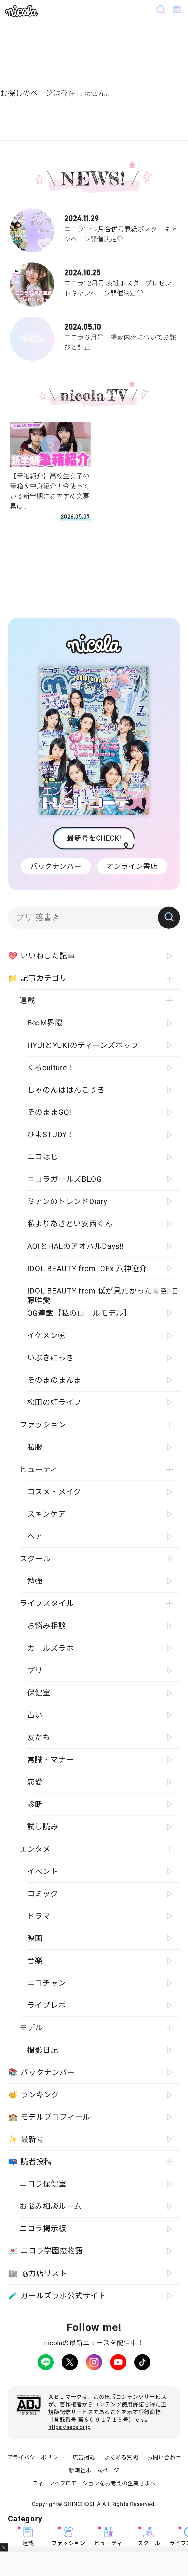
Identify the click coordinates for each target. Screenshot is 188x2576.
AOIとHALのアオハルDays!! (75, 1246)
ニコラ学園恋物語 (45, 2251)
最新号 (26, 2139)
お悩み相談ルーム (51, 2206)
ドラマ (38, 1916)
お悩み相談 (46, 1625)
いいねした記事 (41, 956)
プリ (35, 1670)
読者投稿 (30, 2161)
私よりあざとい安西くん (70, 1223)
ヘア (35, 1536)
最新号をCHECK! (94, 838)
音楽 (35, 1960)
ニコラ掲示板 (43, 2228)
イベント (42, 1871)
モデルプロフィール (49, 2117)
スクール (149, 2536)
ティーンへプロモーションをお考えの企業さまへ (94, 2483)
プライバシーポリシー (35, 2457)
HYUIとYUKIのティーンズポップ (83, 1045)
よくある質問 (121, 2457)
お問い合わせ (164, 2457)
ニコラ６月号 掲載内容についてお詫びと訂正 (94, 335)
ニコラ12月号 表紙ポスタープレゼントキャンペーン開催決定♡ (94, 280)
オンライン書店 (132, 866)
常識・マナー (50, 1759)
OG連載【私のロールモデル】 (79, 1313)
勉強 (35, 1581)
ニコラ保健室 (43, 2184)
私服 (35, 1447)
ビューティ (108, 2536)
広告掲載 (83, 2457)
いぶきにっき (50, 1357)
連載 (28, 2536)
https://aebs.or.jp (69, 2427)
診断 (35, 1804)
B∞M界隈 (45, 1022)
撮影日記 (42, 2050)
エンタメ (35, 1849)
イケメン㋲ (46, 1335)
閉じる (4, 2547)
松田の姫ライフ (54, 1402)
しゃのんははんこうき (66, 1090)
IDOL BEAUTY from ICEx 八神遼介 (87, 1268)
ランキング (33, 2095)
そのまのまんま (54, 1380)
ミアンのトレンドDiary (67, 1201)
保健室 (38, 1692)
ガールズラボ (50, 1648)
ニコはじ (42, 1156)
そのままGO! (49, 1112)
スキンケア (46, 1514)
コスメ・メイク (54, 1491)
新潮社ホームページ (94, 2470)
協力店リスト (37, 2273)
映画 (35, 1938)
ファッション (68, 2536)
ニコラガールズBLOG (64, 1179)
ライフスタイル (47, 1603)
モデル (31, 2027)
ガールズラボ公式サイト (57, 2296)
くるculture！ (51, 1067)
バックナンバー (56, 866)
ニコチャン (46, 1983)
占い (35, 1715)
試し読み (42, 1826)
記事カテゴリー (41, 978)
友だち (38, 1737)
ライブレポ (46, 2005)
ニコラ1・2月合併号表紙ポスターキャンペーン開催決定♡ (94, 226)
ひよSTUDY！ (51, 1134)
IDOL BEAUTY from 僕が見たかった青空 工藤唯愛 (102, 1294)
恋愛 (35, 1782)
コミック (42, 1893)
